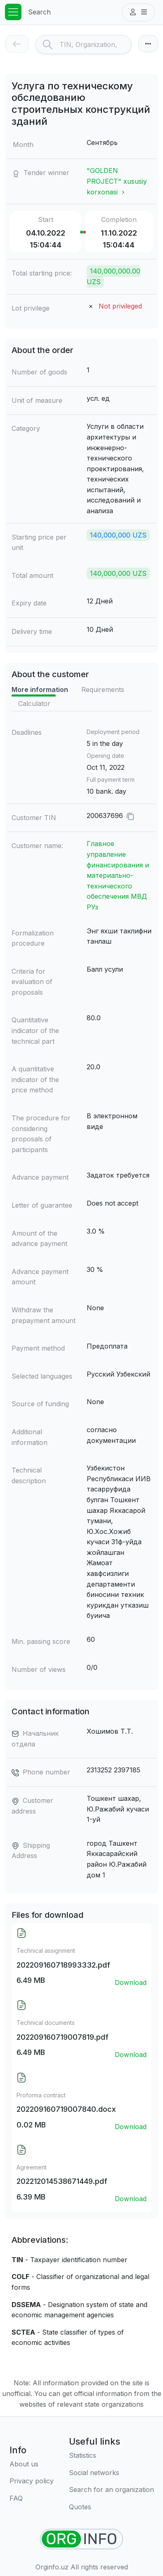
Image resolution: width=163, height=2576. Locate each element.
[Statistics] (111, 2455)
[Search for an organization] (111, 2490)
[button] (138, 12)
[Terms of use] (31, 2481)
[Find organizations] (81, 2539)
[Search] (95, 44)
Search (39, 12)
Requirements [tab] (102, 689)
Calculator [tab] (34, 703)
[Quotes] (111, 2507)
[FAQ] (31, 2498)
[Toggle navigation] (13, 12)
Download (130, 1982)
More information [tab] (40, 689)
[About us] (31, 2464)
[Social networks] (111, 2473)
